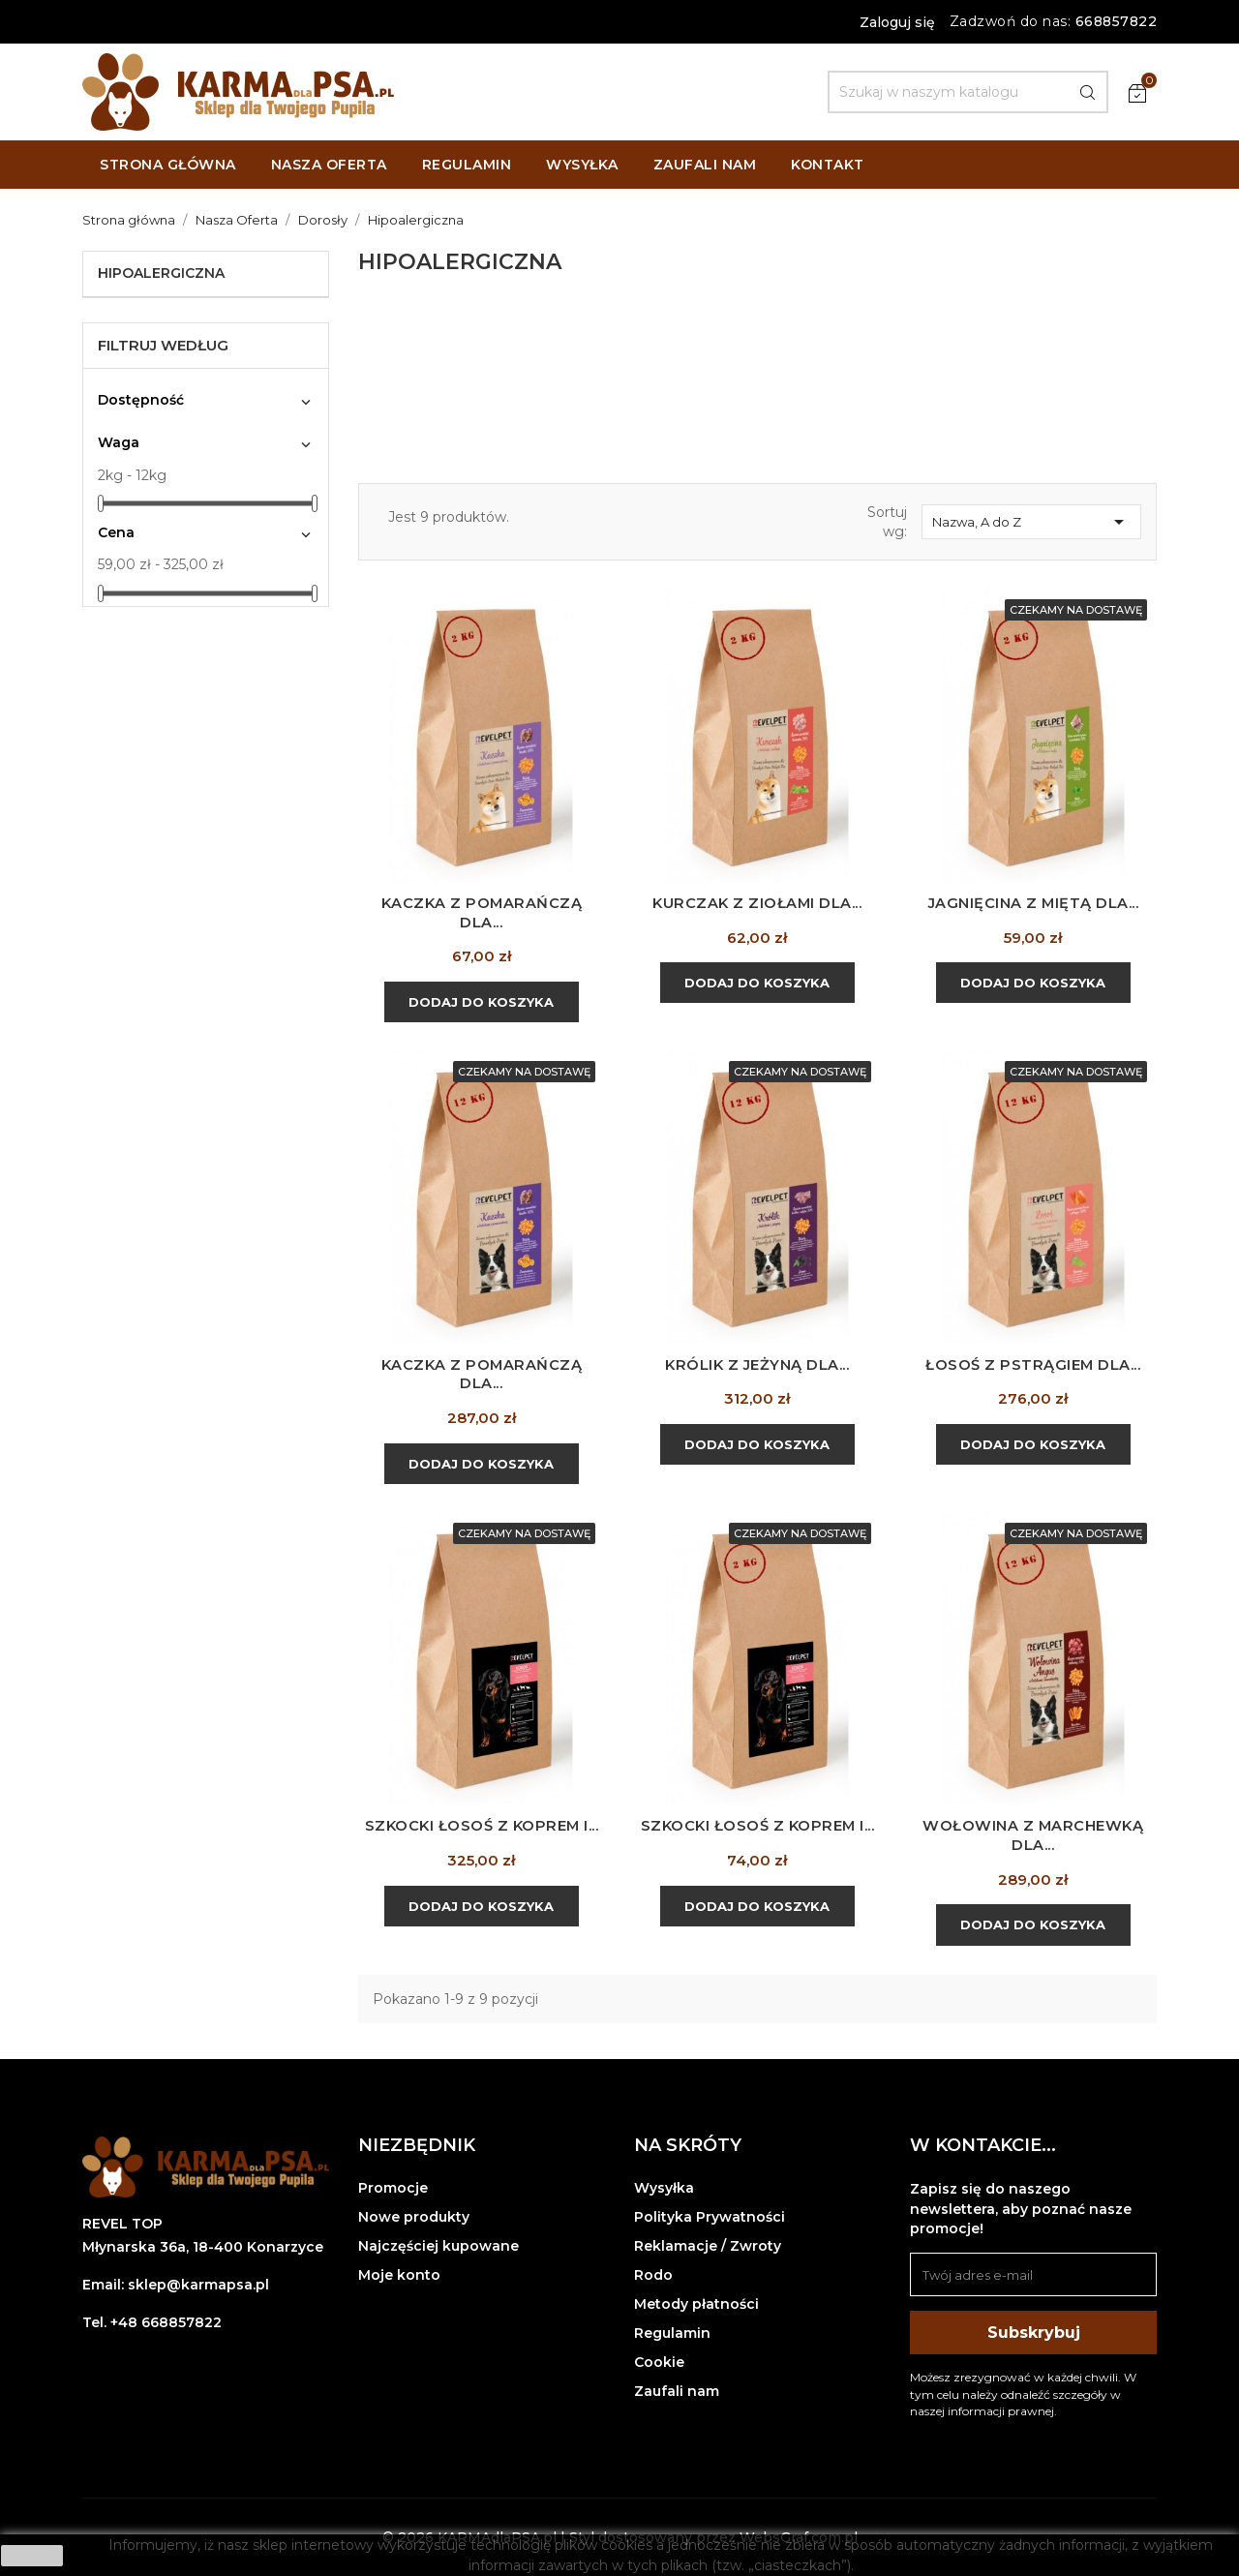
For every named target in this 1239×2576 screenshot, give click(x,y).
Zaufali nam (676, 2391)
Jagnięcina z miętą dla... (1033, 903)
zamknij (32, 2555)
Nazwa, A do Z (1031, 521)
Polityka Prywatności (709, 2217)
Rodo (653, 2275)
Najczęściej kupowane (438, 2246)
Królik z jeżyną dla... (757, 1364)
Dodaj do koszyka (481, 1002)
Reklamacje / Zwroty (707, 2246)
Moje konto (399, 2275)
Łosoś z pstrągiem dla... (1033, 1364)
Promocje (393, 2188)
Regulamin (672, 2333)
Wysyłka (664, 2188)
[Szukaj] (968, 92)
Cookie (659, 2362)
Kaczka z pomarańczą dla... (481, 912)
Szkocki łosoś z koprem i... (482, 1825)
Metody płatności (696, 2304)
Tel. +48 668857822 (152, 2322)
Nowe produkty (413, 2217)
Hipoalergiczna (161, 273)
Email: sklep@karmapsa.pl (175, 2284)
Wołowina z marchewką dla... (1033, 1835)
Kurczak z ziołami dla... (757, 903)
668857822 (1116, 21)
